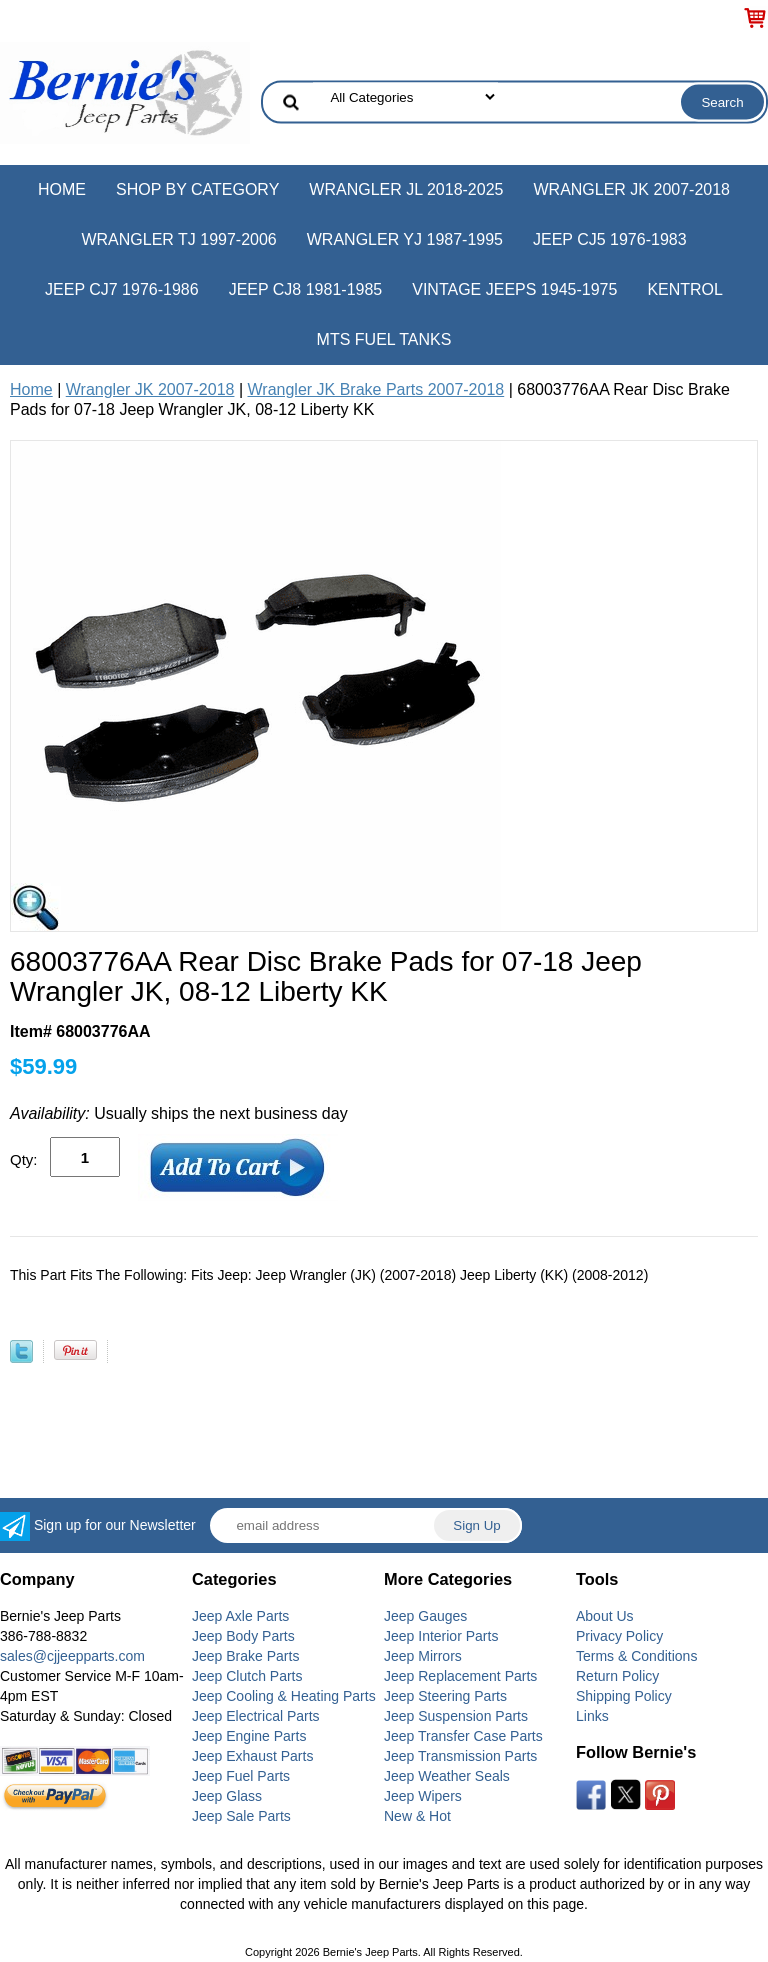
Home (62, 189)
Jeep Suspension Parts (456, 1716)
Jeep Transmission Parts (460, 1756)
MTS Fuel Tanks (384, 339)
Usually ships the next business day (179, 1113)
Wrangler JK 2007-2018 (631, 189)
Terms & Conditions (636, 1656)
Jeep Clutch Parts (247, 1676)
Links (592, 1716)
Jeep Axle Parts (240, 1616)
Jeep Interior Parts (441, 1636)
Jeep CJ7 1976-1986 (122, 289)
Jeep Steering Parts (445, 1696)
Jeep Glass (227, 1796)
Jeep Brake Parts (245, 1656)
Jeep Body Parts (243, 1636)
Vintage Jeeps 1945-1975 (514, 289)
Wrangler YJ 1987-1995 (405, 239)
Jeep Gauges (425, 1616)
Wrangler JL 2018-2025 (406, 189)
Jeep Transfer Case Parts (463, 1736)
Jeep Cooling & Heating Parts (284, 1696)
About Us (605, 1616)
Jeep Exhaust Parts (252, 1756)
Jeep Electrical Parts (256, 1716)
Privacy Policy (619, 1636)
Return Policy (617, 1676)
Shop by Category (197, 189)
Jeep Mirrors (423, 1656)
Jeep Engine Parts (249, 1736)
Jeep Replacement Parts (460, 1676)
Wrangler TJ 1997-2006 (178, 239)
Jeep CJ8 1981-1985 (306, 289)
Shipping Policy (624, 1696)
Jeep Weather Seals (447, 1776)
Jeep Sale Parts (241, 1816)
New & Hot (417, 1816)
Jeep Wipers (423, 1796)
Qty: (24, 1159)
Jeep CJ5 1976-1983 (610, 239)
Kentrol (685, 289)
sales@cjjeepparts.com (72, 1656)
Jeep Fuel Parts (241, 1776)
